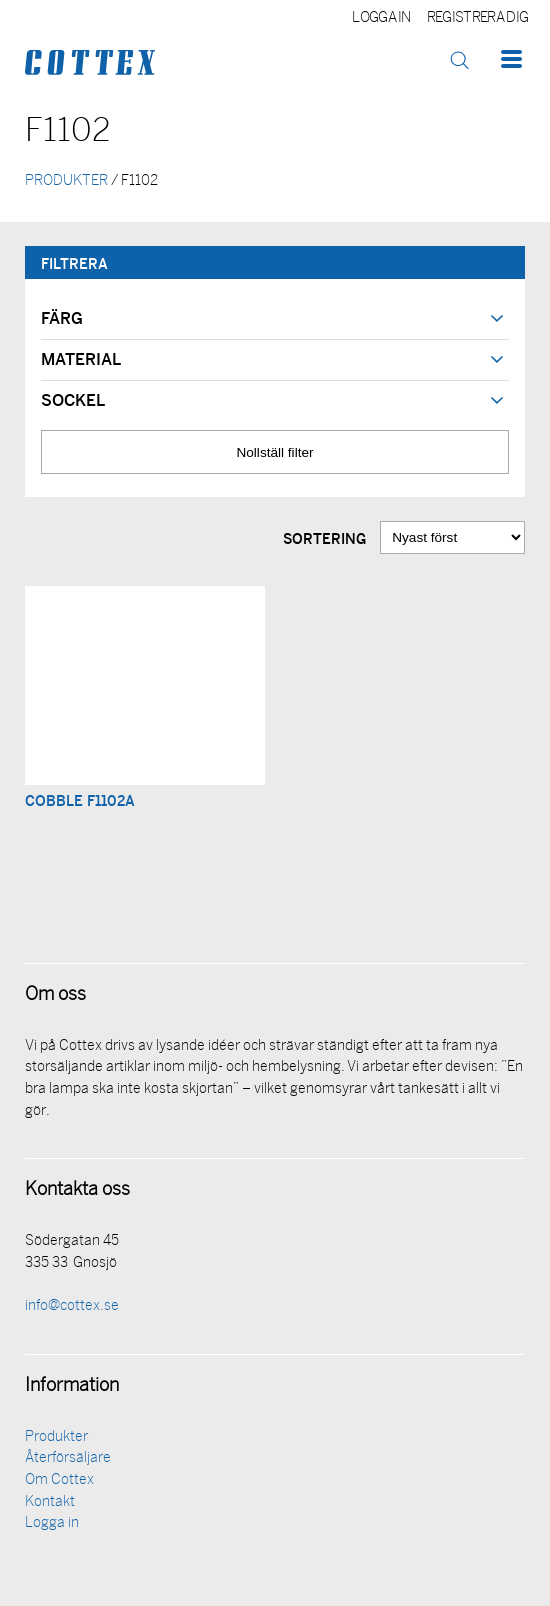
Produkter (56, 1437)
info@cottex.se (72, 1306)
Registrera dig (477, 18)
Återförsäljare (68, 1458)
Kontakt (50, 1502)
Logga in (381, 18)
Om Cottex (59, 1480)
